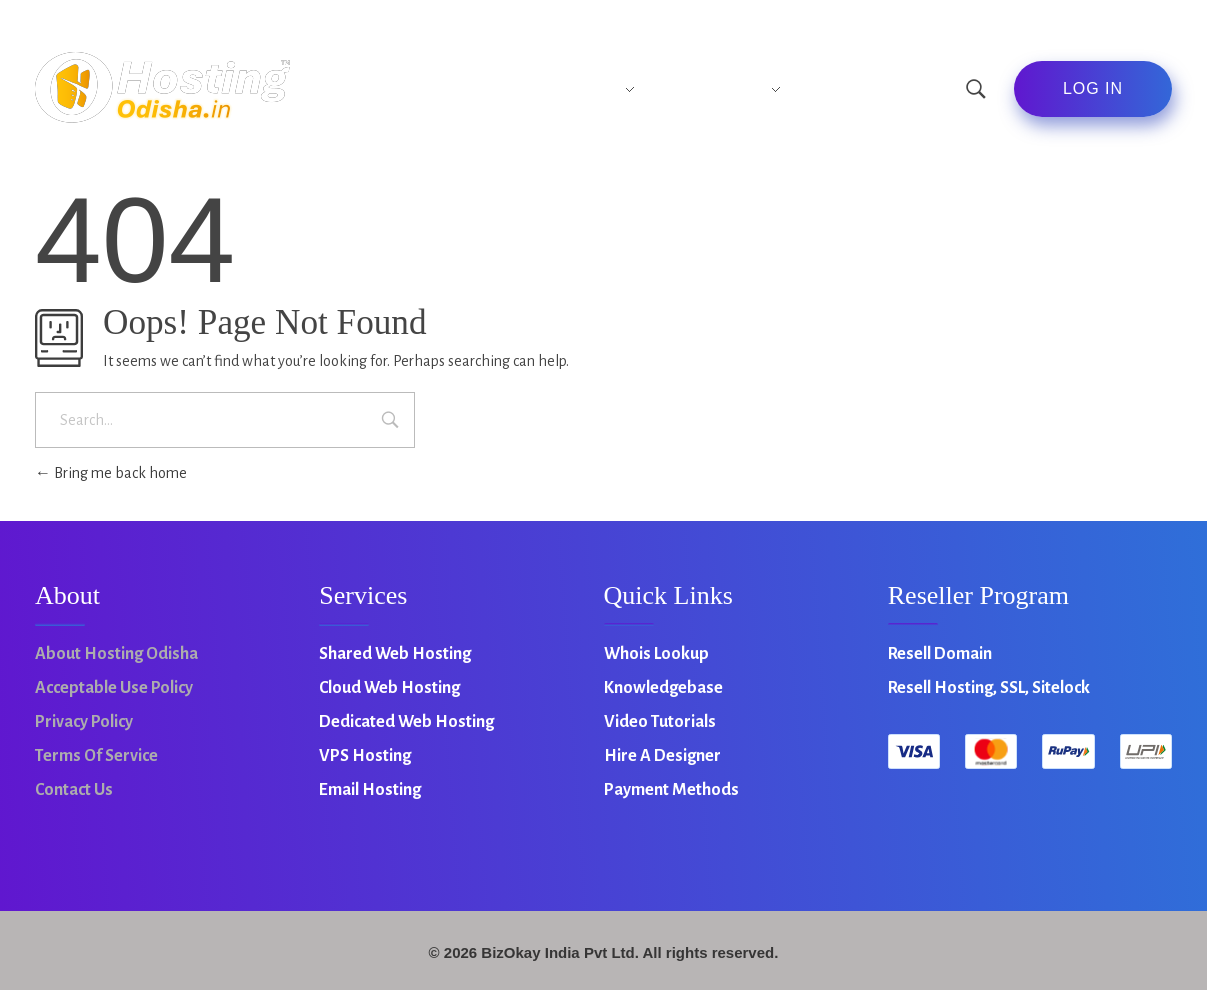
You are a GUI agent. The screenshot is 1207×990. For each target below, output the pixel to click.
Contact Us (74, 790)
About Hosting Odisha (116, 654)
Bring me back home (111, 473)
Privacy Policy (84, 722)
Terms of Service (96, 756)
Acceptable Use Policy (114, 688)
